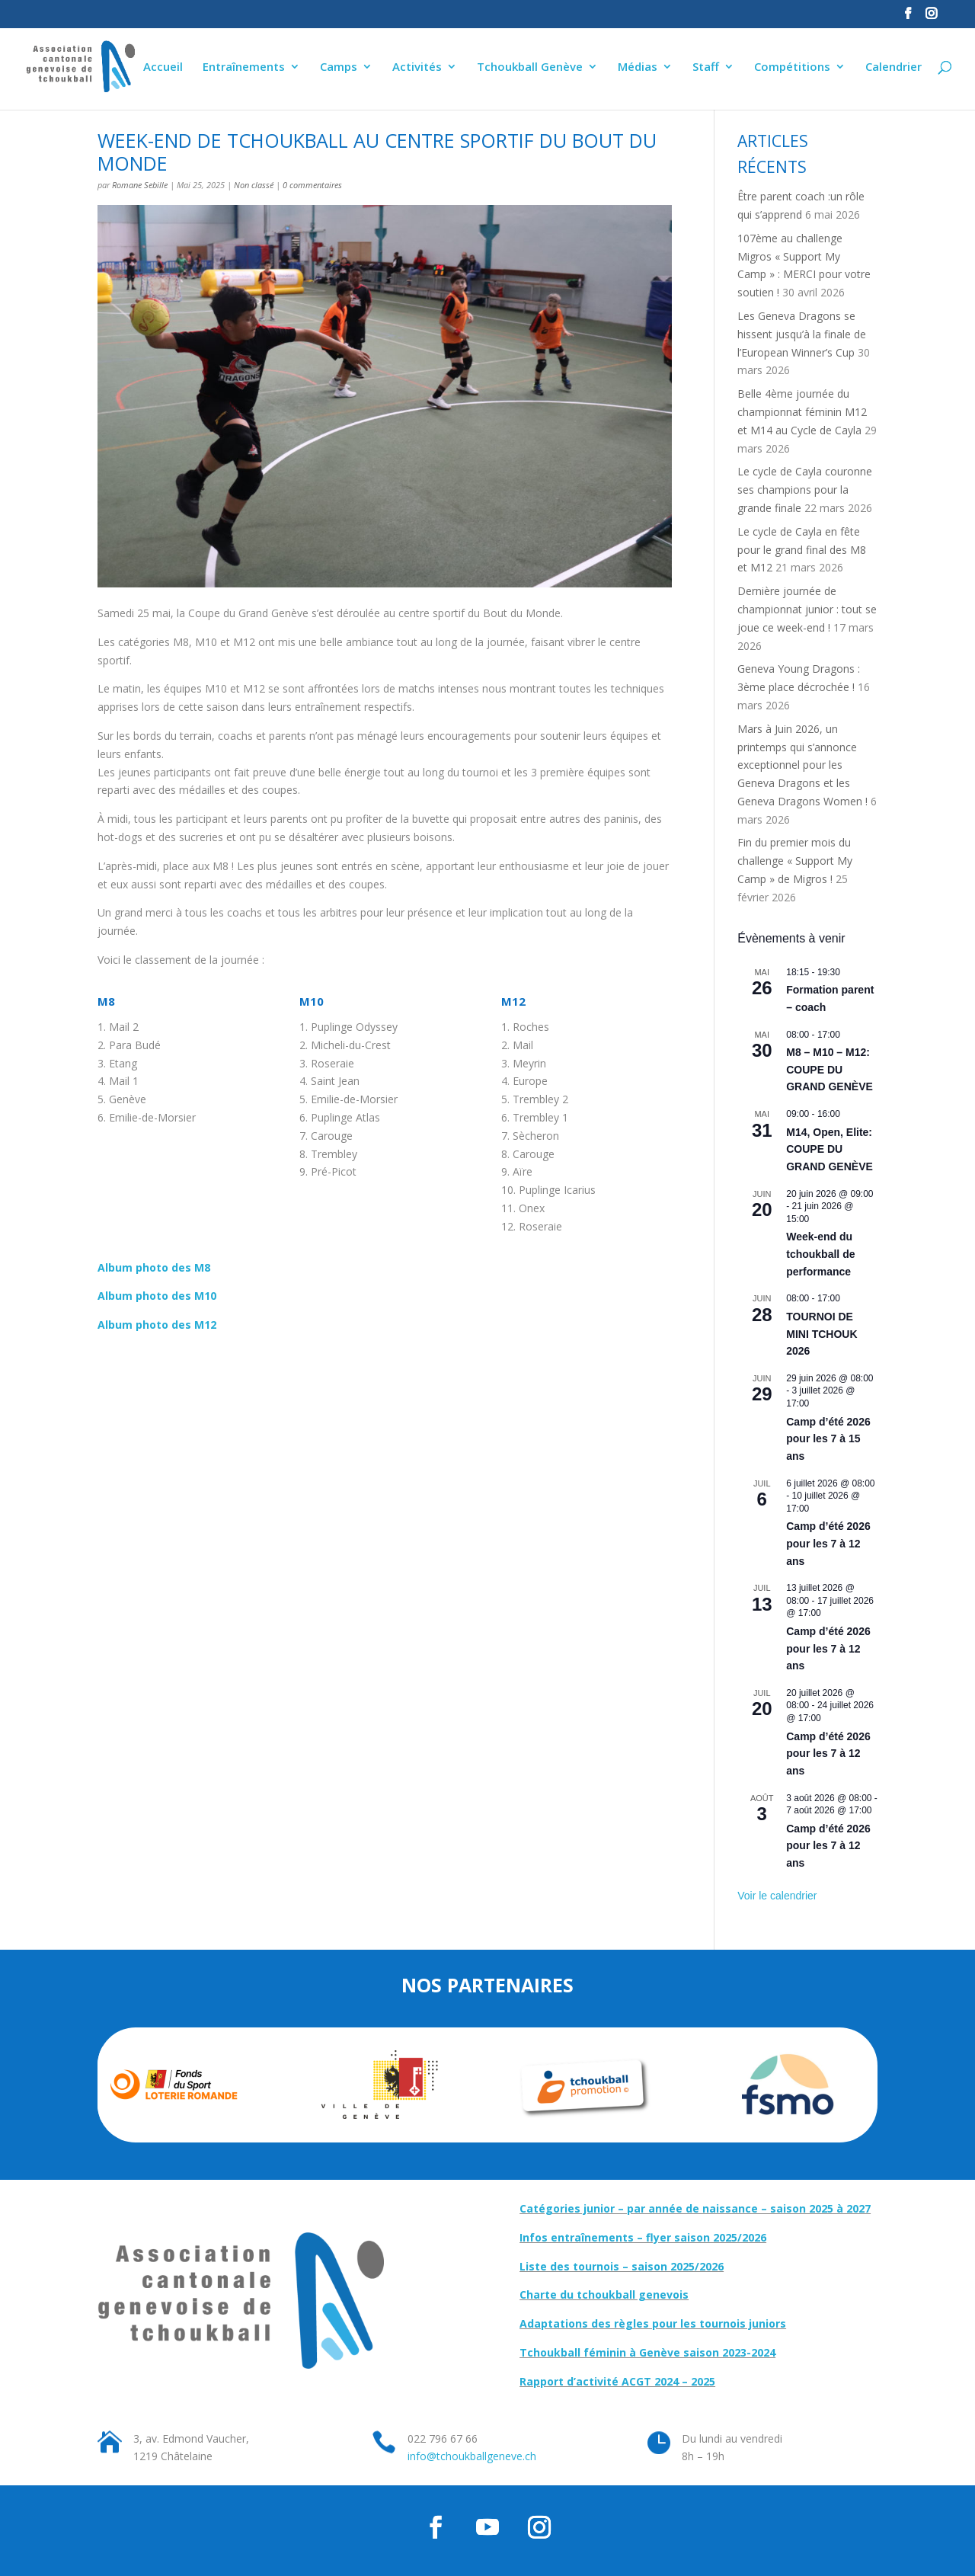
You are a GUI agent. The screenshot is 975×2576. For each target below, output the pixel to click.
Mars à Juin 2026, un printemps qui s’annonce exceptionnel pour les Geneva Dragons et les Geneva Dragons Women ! (802, 765)
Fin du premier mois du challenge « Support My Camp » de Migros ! (794, 860)
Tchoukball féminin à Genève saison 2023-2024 (647, 2352)
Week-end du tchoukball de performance (820, 1253)
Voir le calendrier (777, 1896)
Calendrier (893, 67)
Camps (338, 67)
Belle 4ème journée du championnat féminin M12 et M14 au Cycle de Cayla (802, 411)
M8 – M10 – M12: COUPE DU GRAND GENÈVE (829, 1069)
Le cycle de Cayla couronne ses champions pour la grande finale (804, 489)
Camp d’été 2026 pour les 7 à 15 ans (828, 1439)
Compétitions (792, 67)
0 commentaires (312, 184)
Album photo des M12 (157, 1324)
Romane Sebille (140, 184)
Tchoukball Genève (530, 67)
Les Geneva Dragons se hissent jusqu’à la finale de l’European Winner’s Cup (801, 334)
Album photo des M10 (157, 1295)
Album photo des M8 (154, 1267)
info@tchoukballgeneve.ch (472, 2456)
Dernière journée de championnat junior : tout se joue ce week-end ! (807, 609)
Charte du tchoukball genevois (604, 2294)
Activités (417, 67)
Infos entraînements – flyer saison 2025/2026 (642, 2237)
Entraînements (244, 67)
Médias (637, 67)
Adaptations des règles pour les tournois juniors (652, 2323)
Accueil (163, 67)
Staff (705, 67)
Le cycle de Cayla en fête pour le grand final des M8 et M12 (801, 549)
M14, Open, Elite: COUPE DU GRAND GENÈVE (829, 1149)
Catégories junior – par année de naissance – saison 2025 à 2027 (695, 2208)
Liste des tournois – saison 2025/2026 (621, 2266)
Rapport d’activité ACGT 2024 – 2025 (617, 2381)
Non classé (253, 184)
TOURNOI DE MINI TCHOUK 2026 (821, 1333)
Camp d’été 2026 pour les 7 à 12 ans (828, 1543)
